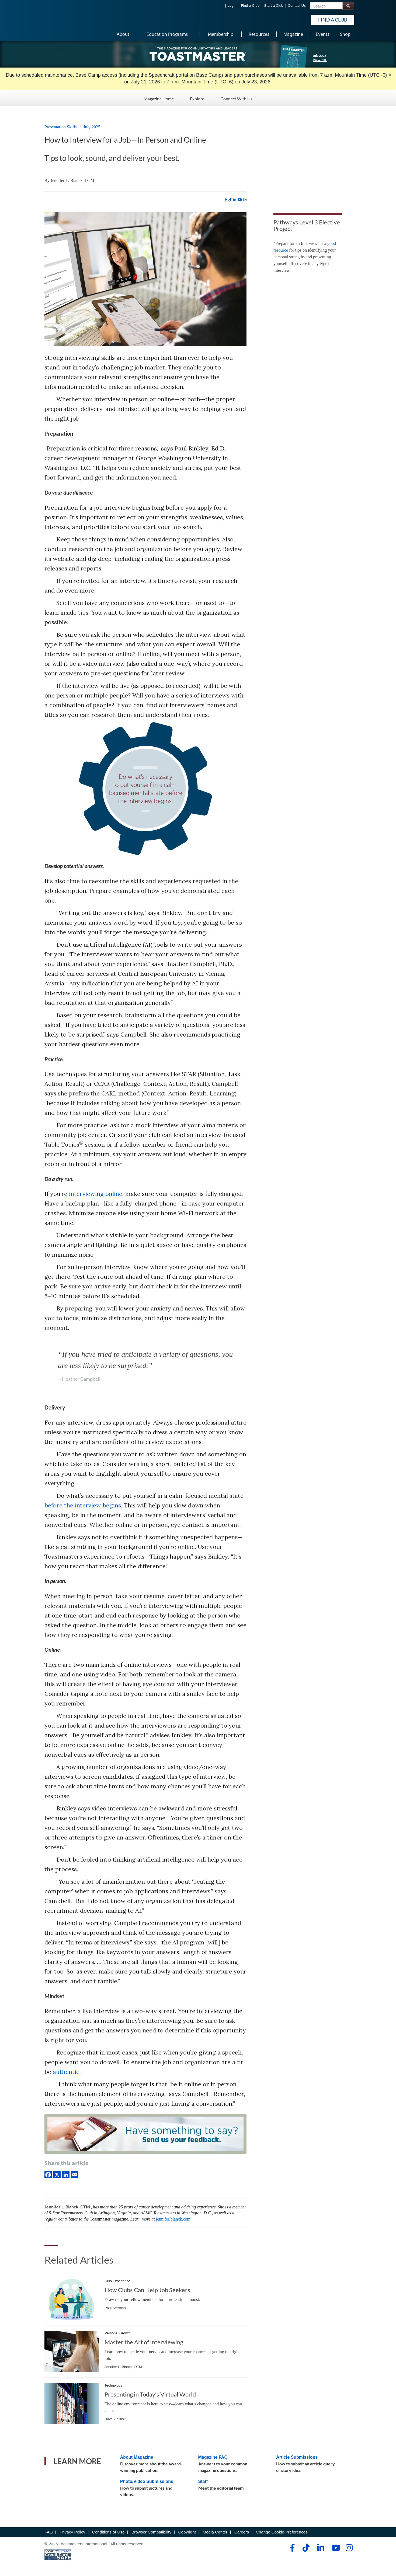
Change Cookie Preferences (282, 2532)
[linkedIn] (66, 2174)
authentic (66, 2071)
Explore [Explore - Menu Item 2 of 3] (197, 97)
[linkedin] (234, 200)
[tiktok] (230, 200)
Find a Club (250, 5)
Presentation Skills (60, 127)
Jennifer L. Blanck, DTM (72, 180)
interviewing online (95, 1193)
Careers (241, 2532)
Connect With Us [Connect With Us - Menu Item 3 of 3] (236, 97)
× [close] (390, 74)
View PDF (320, 60)
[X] (57, 2174)
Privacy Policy (72, 2532)
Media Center (215, 2532)
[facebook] (226, 200)
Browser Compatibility (151, 2532)
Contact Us (297, 5)
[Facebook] (48, 2174)
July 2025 (92, 127)
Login (232, 5)
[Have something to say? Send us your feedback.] (145, 2135)
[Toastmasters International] (59, 19)
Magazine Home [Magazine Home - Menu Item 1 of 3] (159, 97)
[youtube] (240, 200)
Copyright (187, 2532)
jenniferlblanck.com (173, 2219)
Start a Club (273, 5)
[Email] (74, 2174)
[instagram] (244, 200)
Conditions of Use (108, 2532)
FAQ (48, 2532)
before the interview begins (82, 1505)
